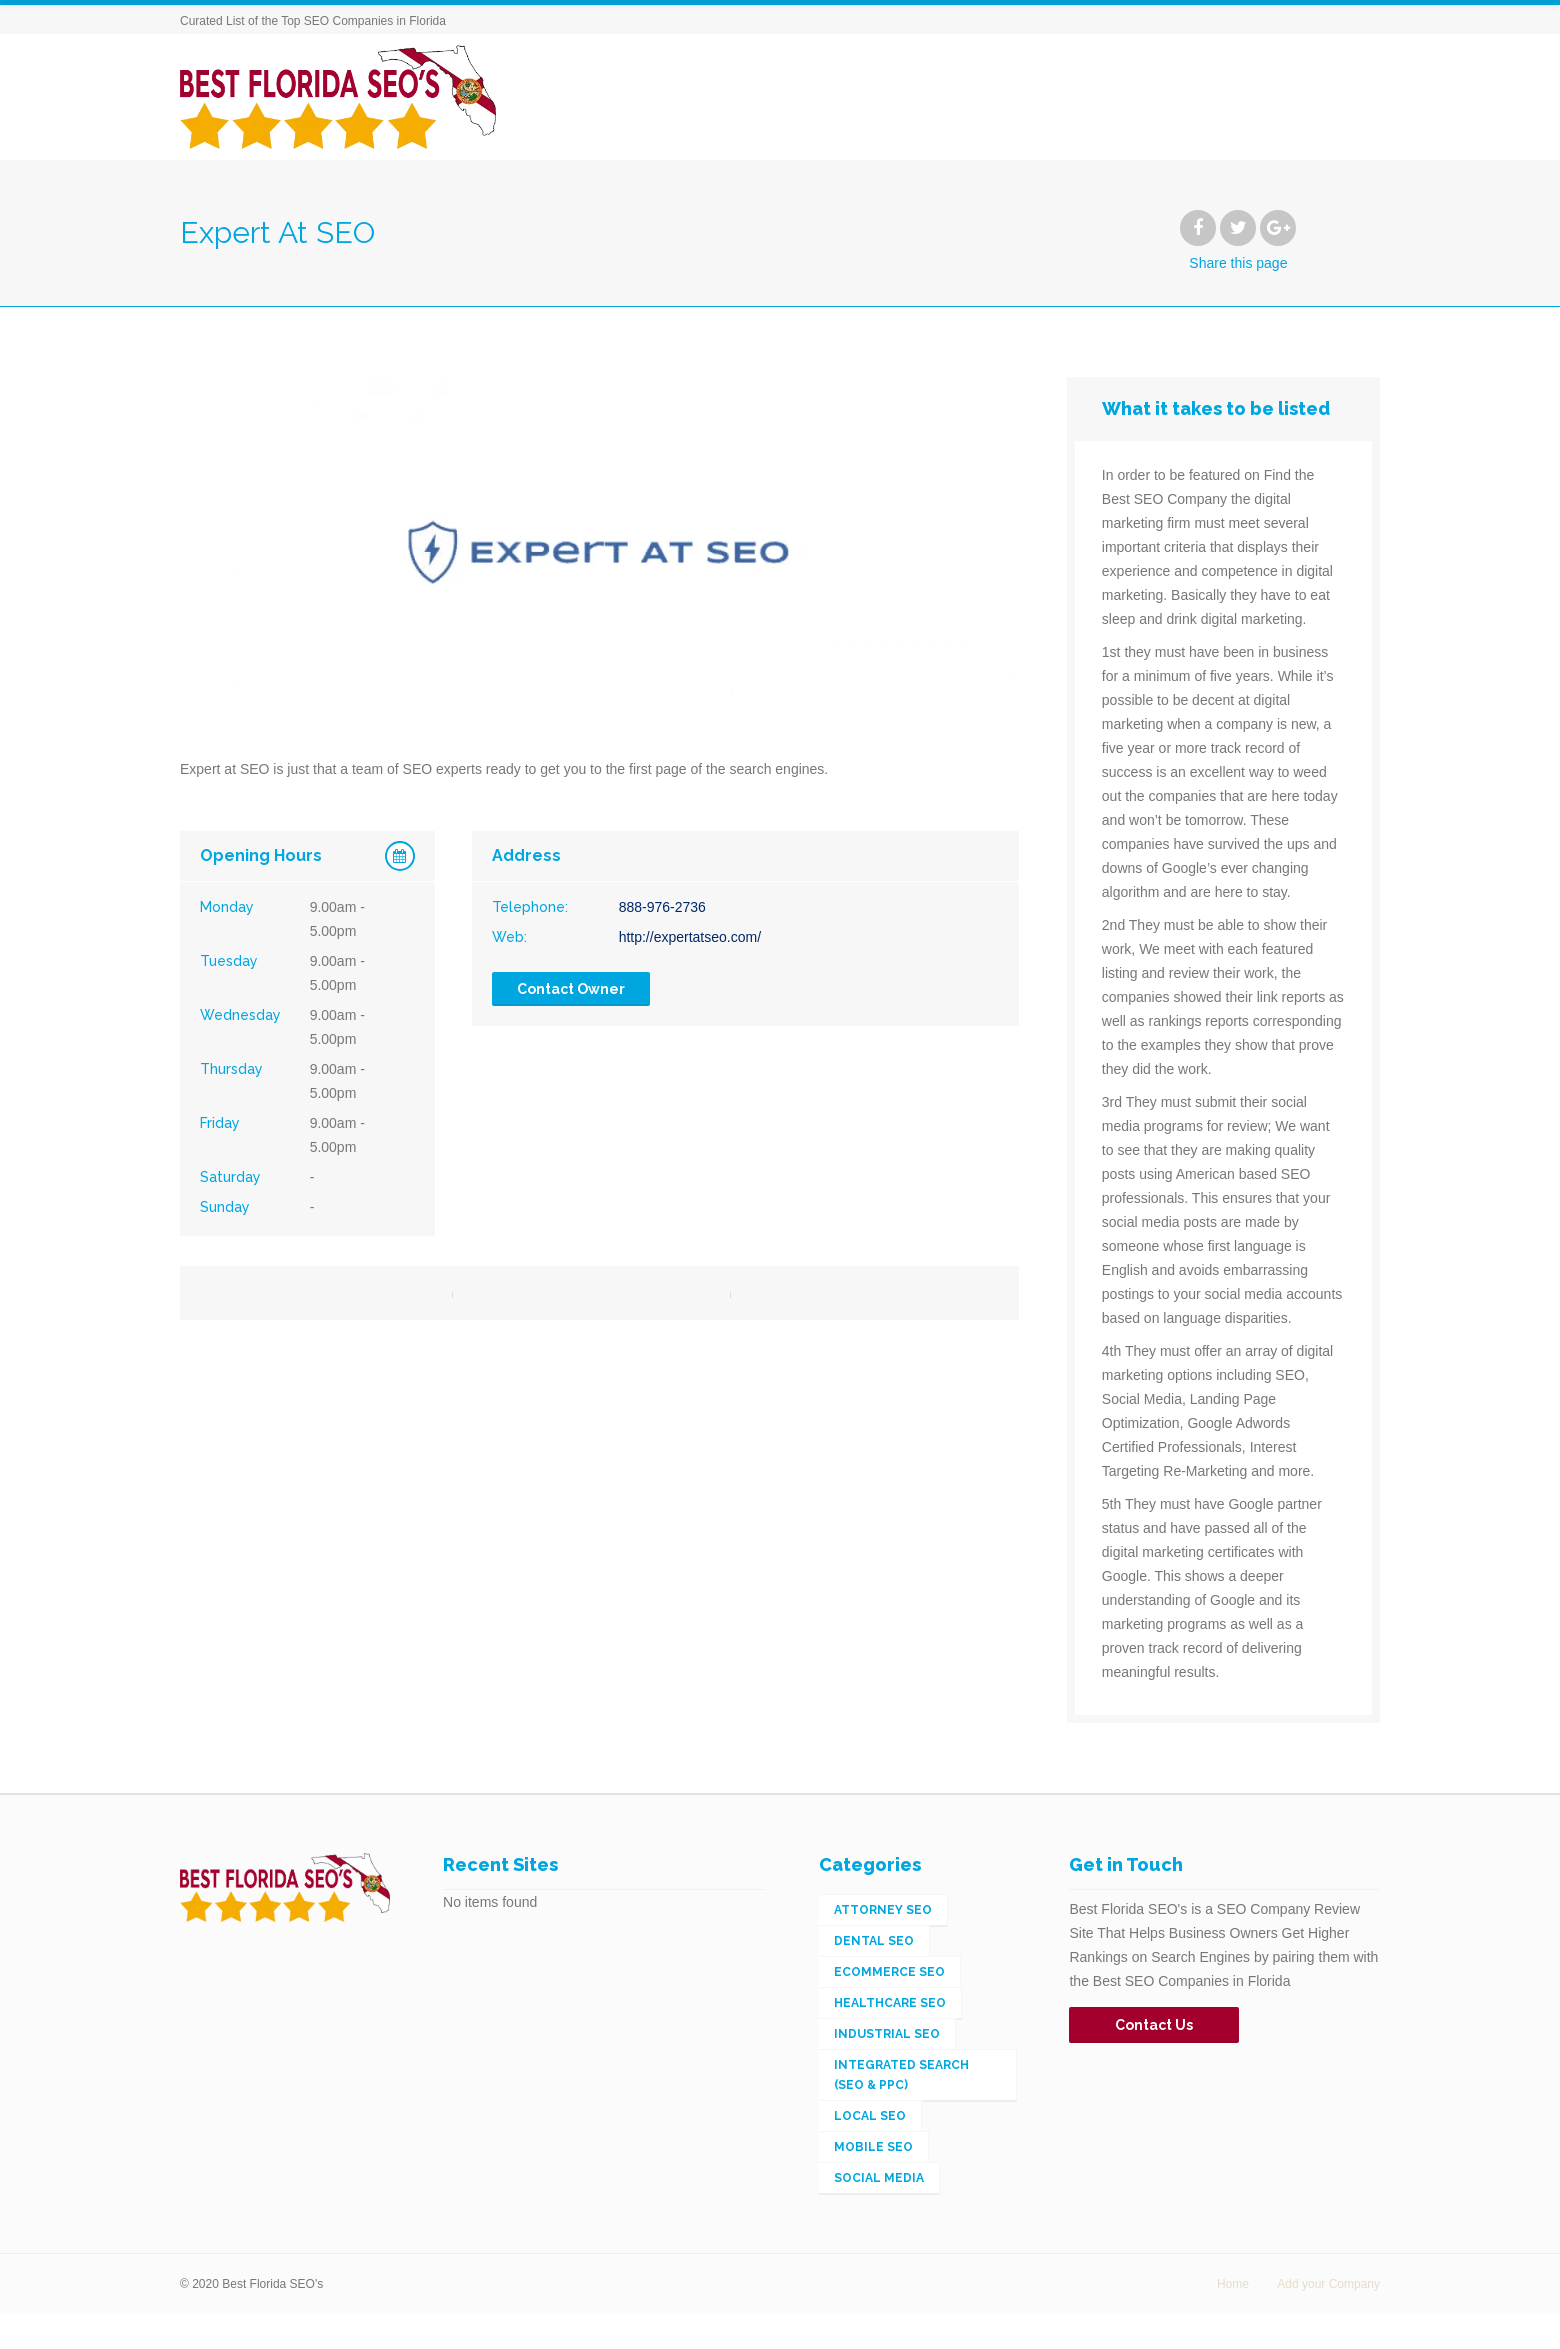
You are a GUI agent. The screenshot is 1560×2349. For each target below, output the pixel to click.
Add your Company (1328, 2284)
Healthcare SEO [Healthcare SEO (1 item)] (890, 2003)
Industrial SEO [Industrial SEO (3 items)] (887, 2034)
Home (1233, 2284)
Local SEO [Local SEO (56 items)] (870, 2116)
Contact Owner (571, 989)
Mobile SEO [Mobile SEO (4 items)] (873, 2147)
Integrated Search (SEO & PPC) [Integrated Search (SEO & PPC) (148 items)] (901, 2075)
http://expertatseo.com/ (690, 937)
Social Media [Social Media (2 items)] (879, 2178)
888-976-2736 (662, 907)
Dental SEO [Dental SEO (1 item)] (874, 1941)
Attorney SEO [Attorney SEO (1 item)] (883, 1910)
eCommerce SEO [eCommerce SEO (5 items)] (889, 1972)
